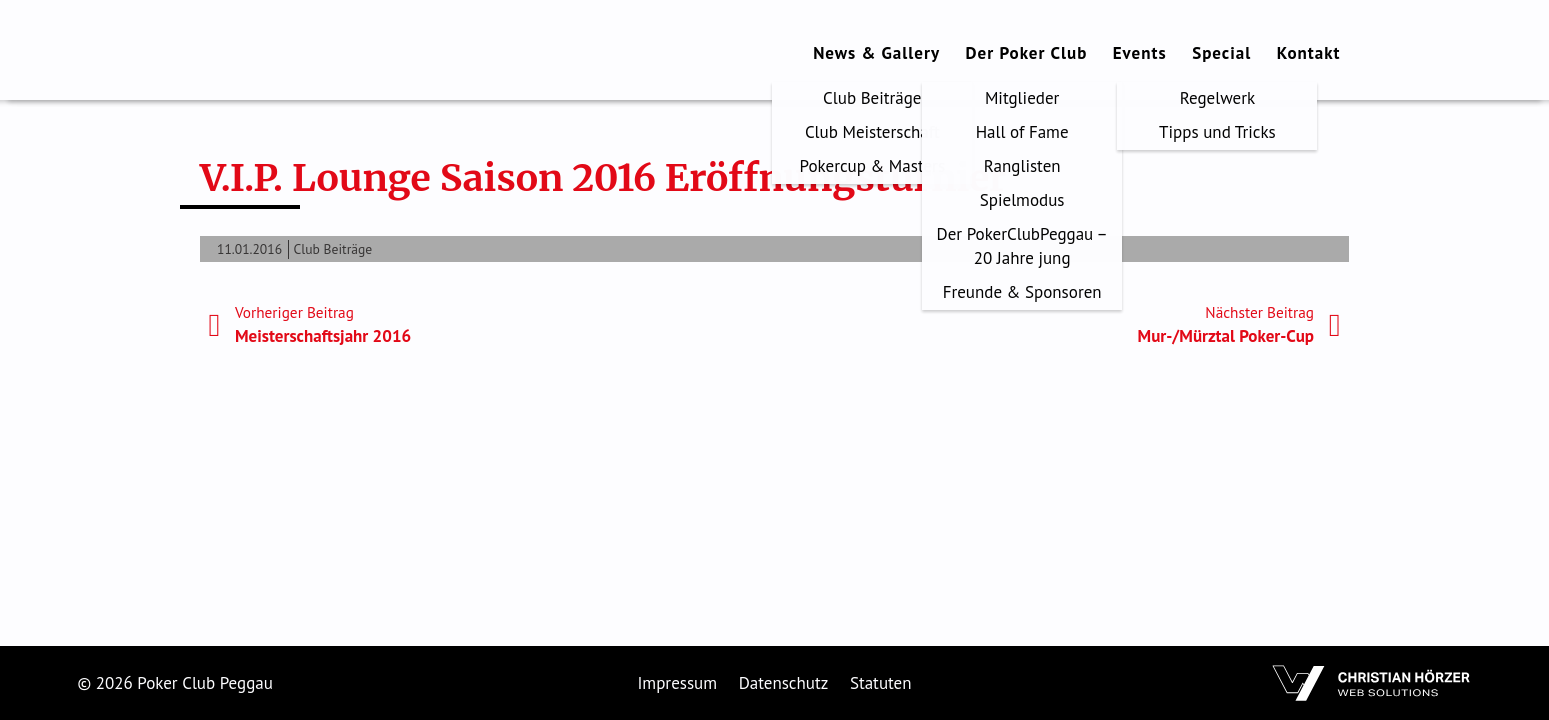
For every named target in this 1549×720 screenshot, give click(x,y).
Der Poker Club (1027, 53)
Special (1221, 53)
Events (1140, 53)
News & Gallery (876, 53)
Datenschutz (784, 683)
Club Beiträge (333, 249)
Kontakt (1309, 53)
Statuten (881, 683)
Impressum (677, 683)
